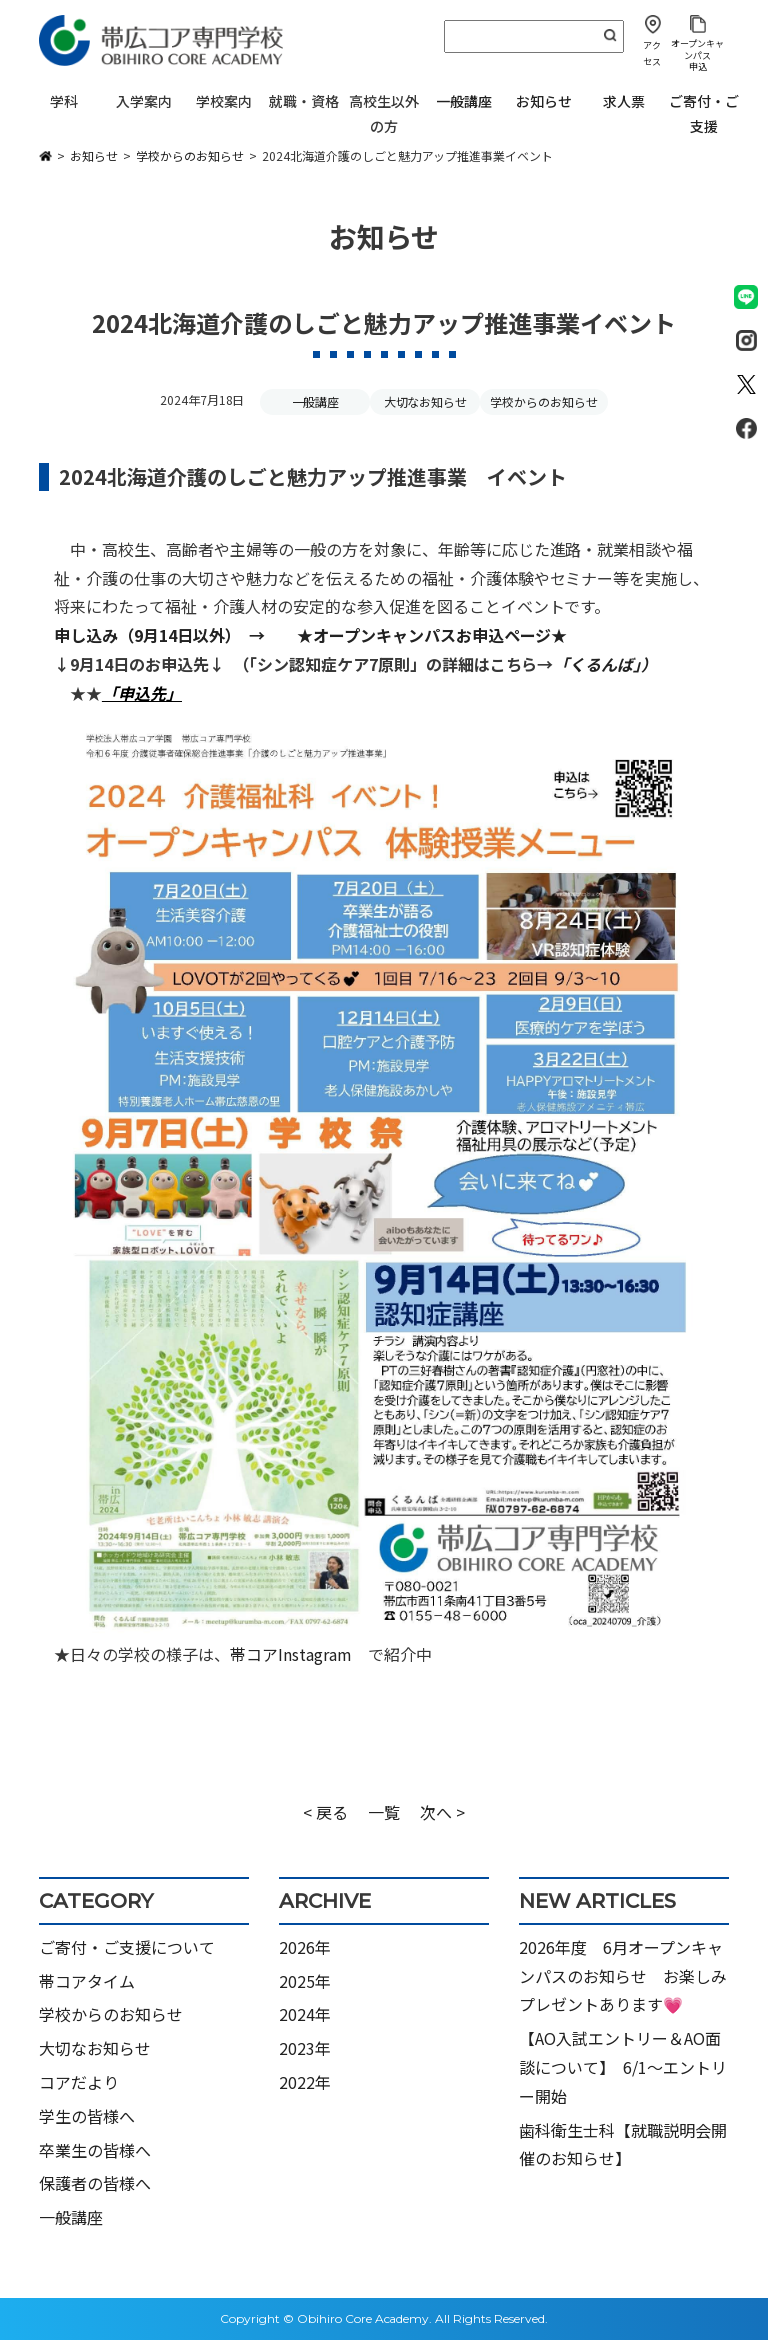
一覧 (384, 1812)
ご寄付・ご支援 (704, 113)
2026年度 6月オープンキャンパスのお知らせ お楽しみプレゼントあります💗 (623, 1976)
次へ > (442, 1812)
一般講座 (464, 101)
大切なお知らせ (426, 401)
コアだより (79, 2082)
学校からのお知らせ (544, 401)
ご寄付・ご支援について (127, 1947)
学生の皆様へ (87, 2116)
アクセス (652, 53)
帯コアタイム (87, 1981)
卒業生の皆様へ (95, 2150)
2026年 (305, 1947)
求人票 (624, 101)
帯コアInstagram (291, 1654)
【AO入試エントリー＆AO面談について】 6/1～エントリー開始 (623, 2067)
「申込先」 (142, 693)
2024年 (305, 2014)
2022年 (305, 2082)
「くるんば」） (605, 664)
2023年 (305, 2048)
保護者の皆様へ (95, 2183)
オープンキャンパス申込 (697, 55)
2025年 (305, 1981)
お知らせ (544, 101)
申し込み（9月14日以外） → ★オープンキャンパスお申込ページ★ (318, 635)
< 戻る (325, 1812)
